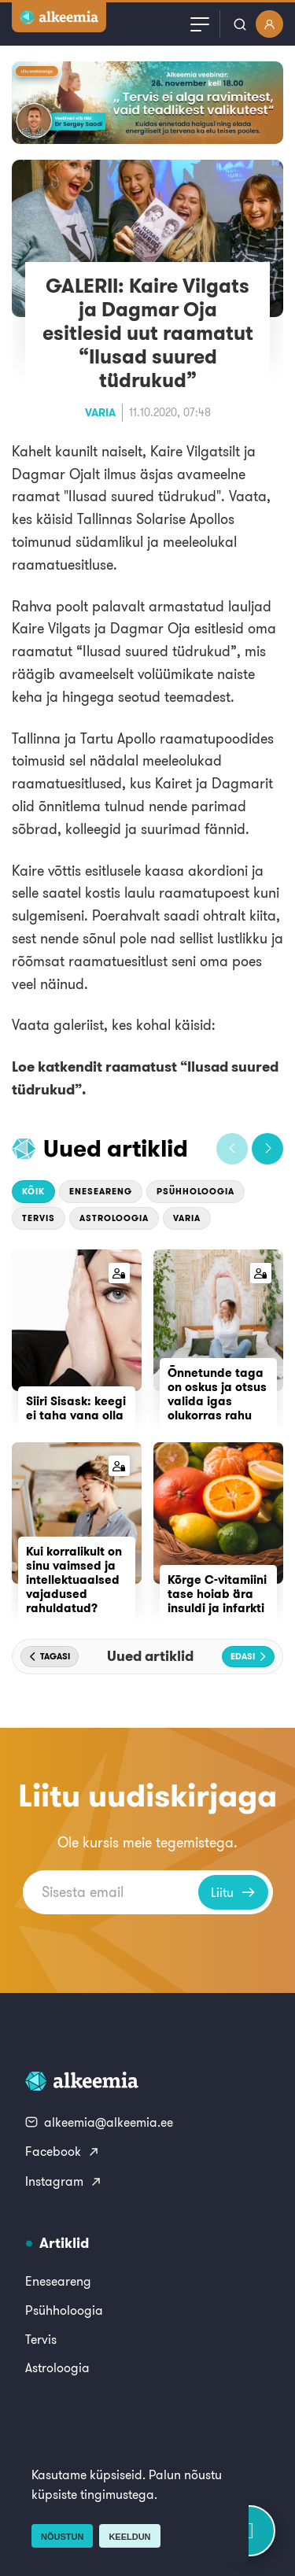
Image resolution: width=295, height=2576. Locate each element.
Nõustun (62, 2536)
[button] (232, 1148)
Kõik (33, 1191)
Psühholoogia (195, 1191)
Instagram (63, 2181)
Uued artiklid (115, 1148)
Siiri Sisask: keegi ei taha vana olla (76, 1408)
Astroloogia (114, 1217)
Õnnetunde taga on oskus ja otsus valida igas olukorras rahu (217, 1394)
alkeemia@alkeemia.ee (99, 2122)
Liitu (233, 1892)
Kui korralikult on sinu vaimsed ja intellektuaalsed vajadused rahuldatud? (74, 1579)
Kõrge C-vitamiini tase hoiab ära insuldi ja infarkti (217, 1593)
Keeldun (129, 2536)
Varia (100, 412)
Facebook (62, 2151)
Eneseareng (100, 1191)
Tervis (38, 1217)
